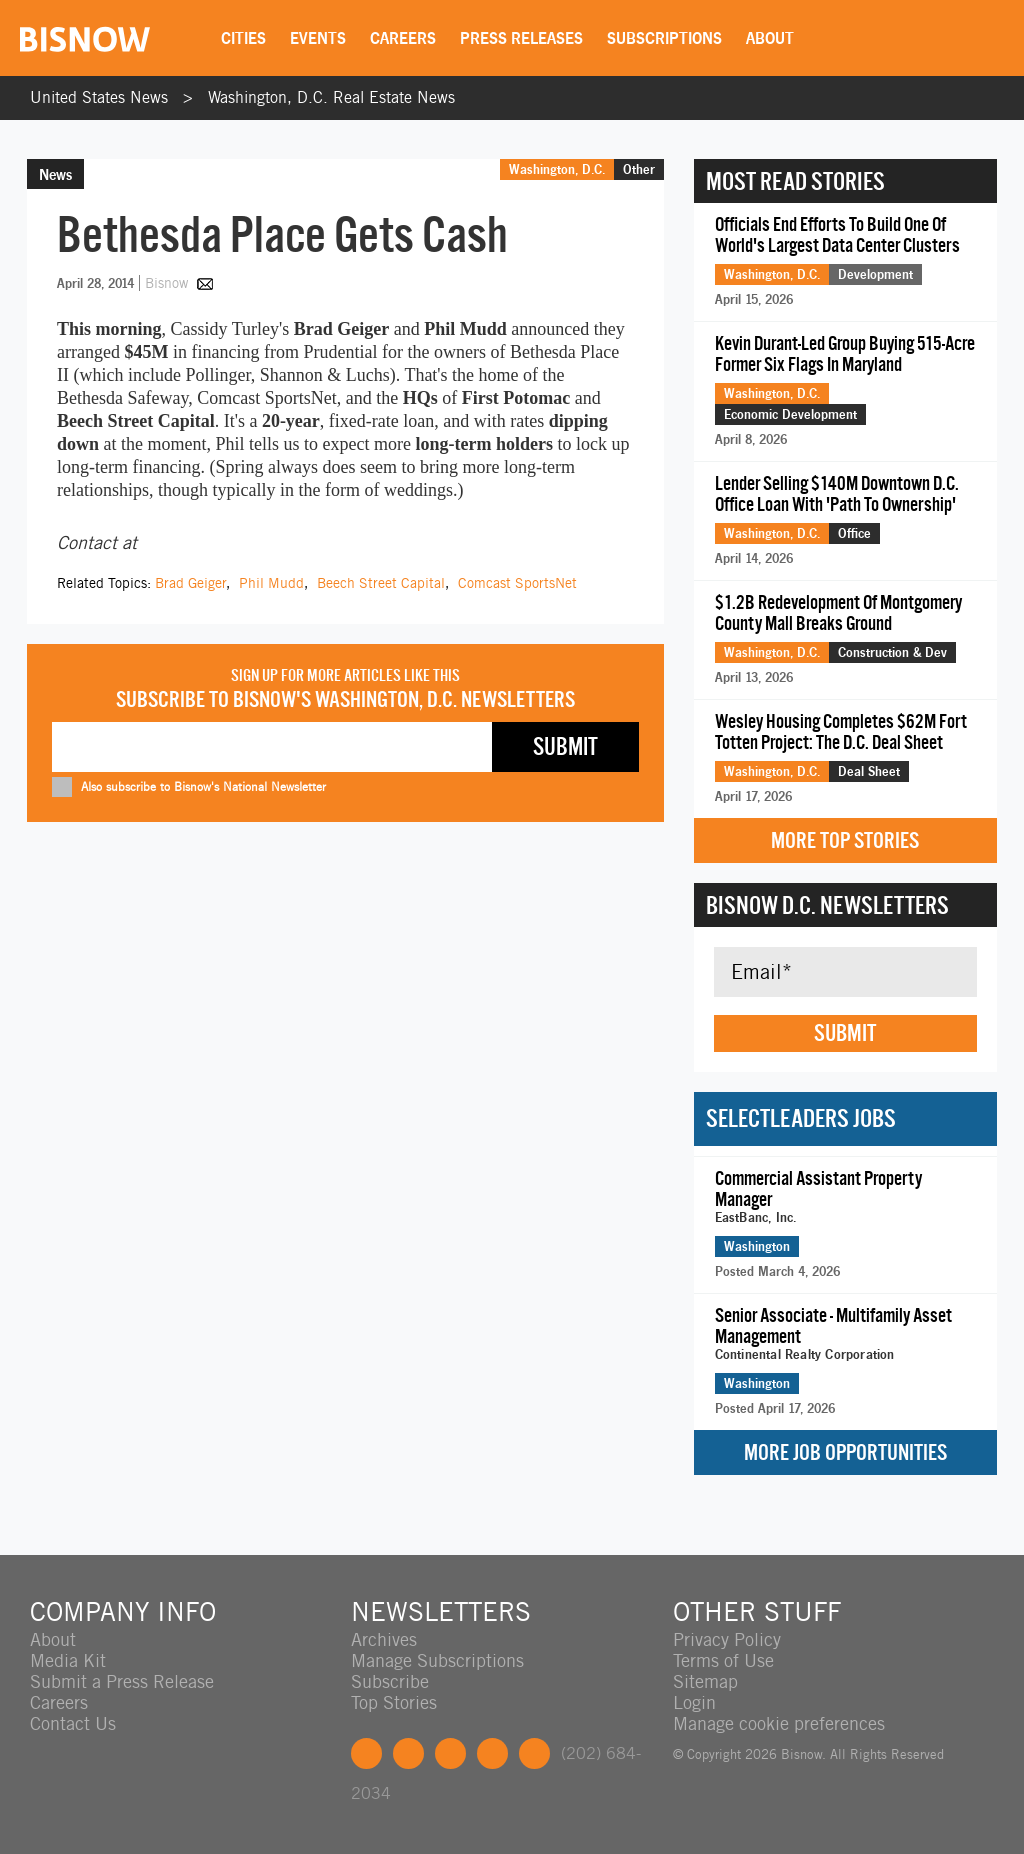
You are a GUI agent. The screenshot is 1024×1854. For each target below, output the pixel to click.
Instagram (492, 1753)
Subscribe (390, 1681)
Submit (845, 1033)
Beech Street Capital (381, 583)
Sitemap (705, 1681)
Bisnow (166, 283)
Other (639, 169)
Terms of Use (723, 1660)
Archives (384, 1639)
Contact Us (73, 1723)
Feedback (534, 1753)
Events (318, 38)
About (770, 38)
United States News (99, 97)
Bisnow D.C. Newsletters (827, 905)
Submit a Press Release (122, 1681)
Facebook (366, 1753)
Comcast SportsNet (517, 583)
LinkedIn (450, 1753)
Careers (403, 38)
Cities (243, 38)
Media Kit (68, 1660)
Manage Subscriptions (437, 1660)
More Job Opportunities (845, 1452)
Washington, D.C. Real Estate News (331, 97)
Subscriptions (664, 38)
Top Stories (394, 1702)
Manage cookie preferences (779, 1723)
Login (694, 1702)
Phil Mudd (271, 583)
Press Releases (521, 38)
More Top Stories (845, 840)
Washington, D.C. (557, 169)
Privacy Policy (727, 1639)
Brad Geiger (190, 583)
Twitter (408, 1753)
